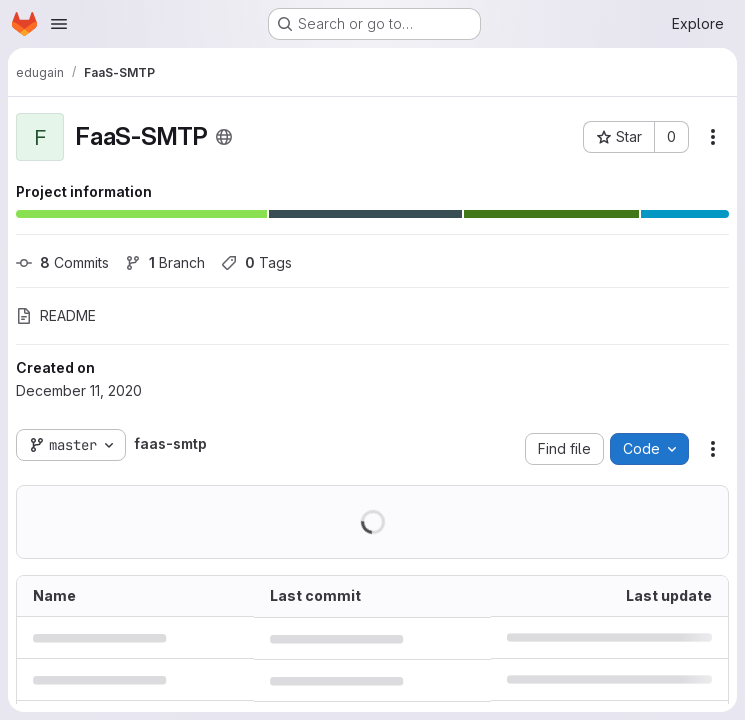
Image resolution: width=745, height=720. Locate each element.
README (56, 315)
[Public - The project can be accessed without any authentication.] (224, 137)
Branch (165, 262)
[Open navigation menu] (59, 24)
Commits (62, 262)
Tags (256, 262)
